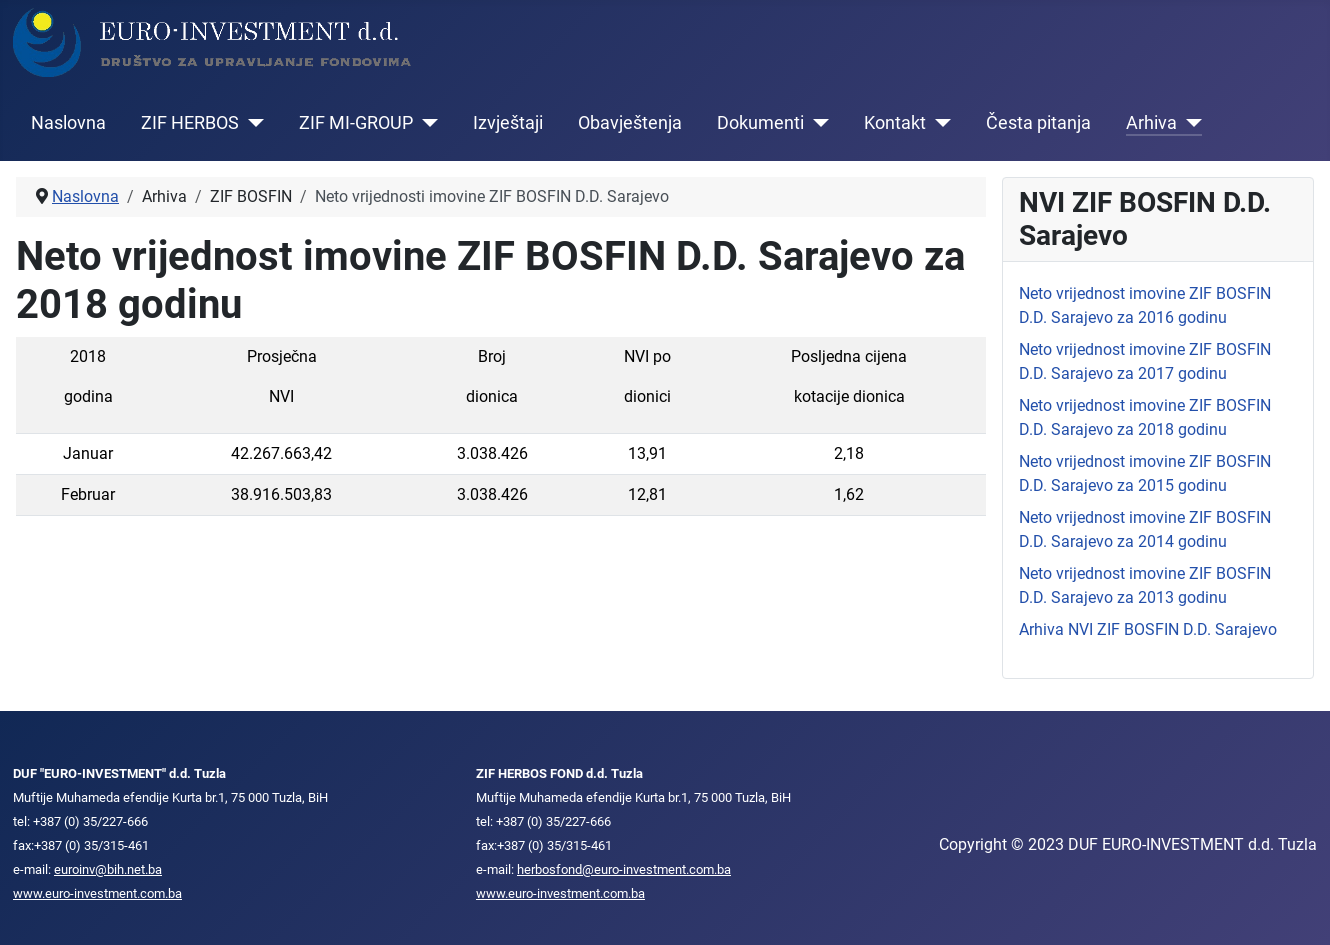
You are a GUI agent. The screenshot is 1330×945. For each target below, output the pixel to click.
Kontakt (895, 123)
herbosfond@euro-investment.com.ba (624, 869)
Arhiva (1151, 123)
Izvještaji (508, 123)
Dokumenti (760, 123)
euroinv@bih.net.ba (108, 869)
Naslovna (68, 123)
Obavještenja (630, 123)
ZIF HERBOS (190, 123)
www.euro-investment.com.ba (97, 893)
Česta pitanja (1038, 123)
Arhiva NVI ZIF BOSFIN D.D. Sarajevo (1148, 629)
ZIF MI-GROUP (356, 123)
